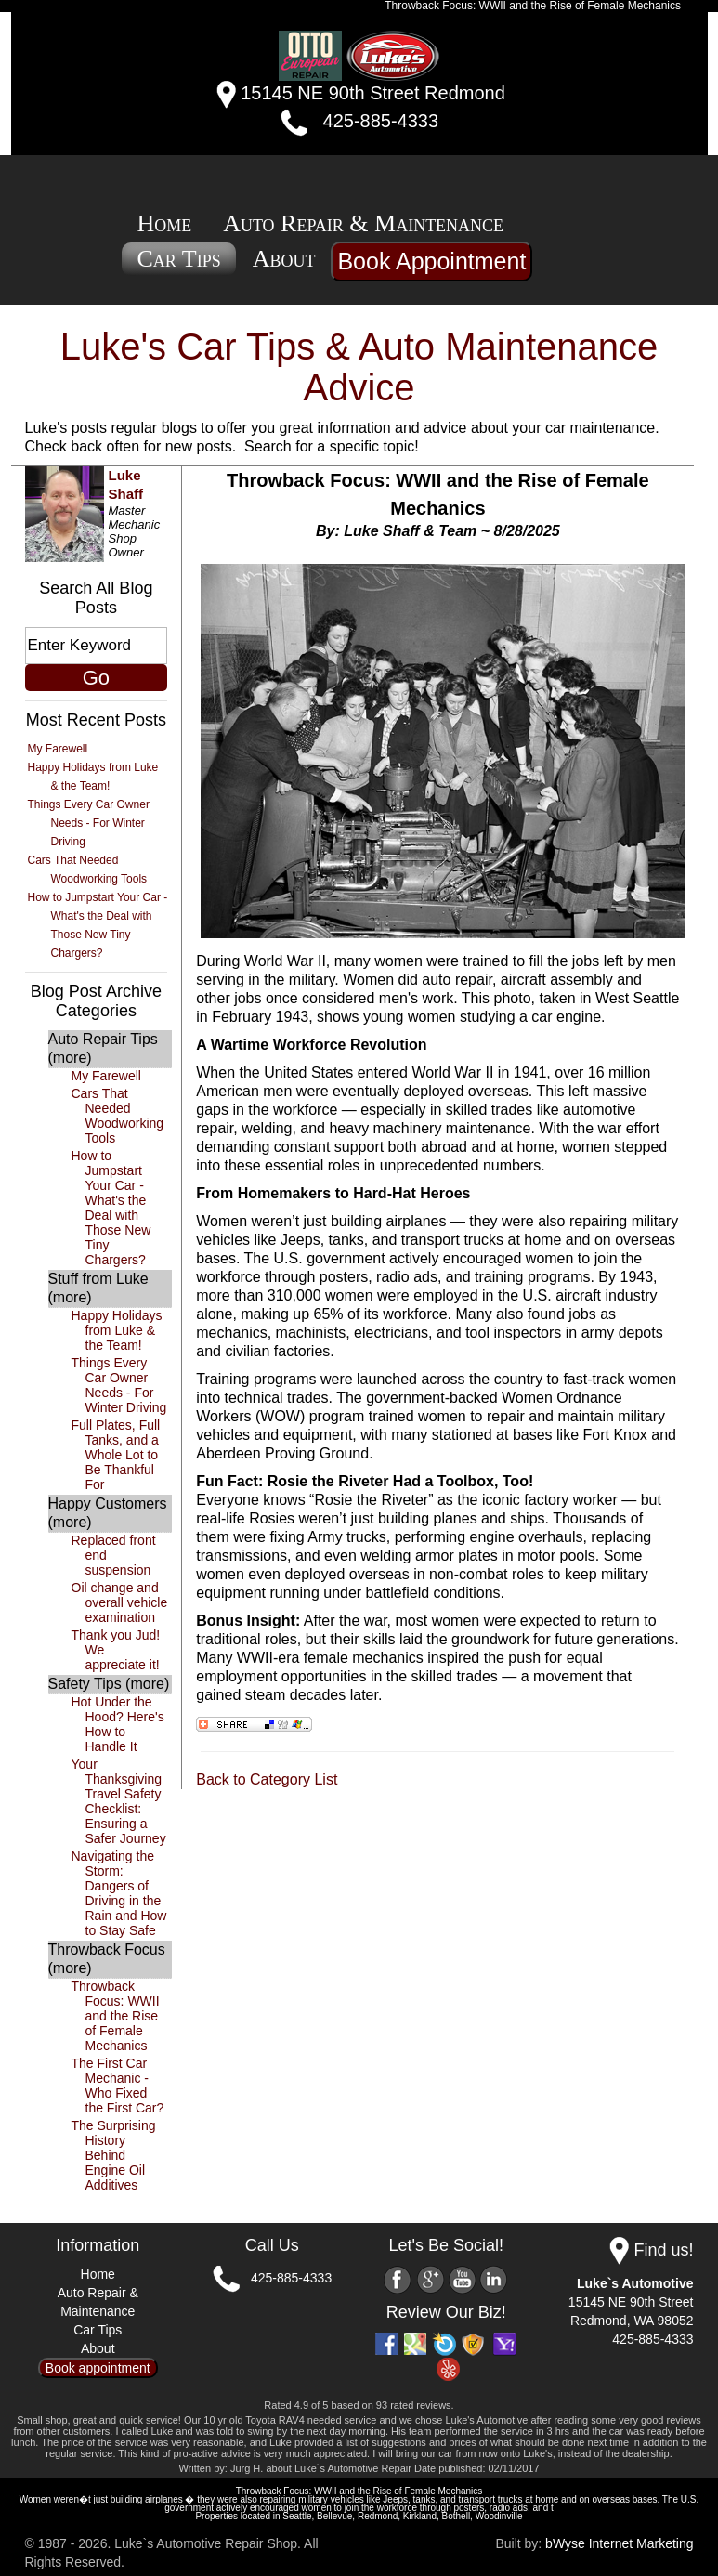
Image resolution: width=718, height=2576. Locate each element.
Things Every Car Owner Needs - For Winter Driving (89, 823)
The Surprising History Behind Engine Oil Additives (114, 2155)
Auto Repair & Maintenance (363, 223)
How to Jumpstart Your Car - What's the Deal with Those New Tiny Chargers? (111, 1207)
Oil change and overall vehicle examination (120, 1602)
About (284, 258)
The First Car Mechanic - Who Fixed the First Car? (118, 2085)
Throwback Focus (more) (106, 1959)
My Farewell (58, 748)
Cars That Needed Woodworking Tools (118, 1115)
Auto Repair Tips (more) (103, 1048)
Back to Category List (266, 1779)
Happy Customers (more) (107, 1513)
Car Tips (178, 258)
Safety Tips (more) (109, 1684)
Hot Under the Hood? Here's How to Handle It (118, 1724)
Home (164, 223)
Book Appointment (431, 261)
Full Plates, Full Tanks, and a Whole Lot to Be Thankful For (116, 1455)
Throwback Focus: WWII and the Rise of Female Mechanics (116, 2016)
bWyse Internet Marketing (619, 2543)
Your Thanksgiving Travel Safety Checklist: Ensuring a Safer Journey (119, 1801)
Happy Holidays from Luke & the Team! (117, 1330)
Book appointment (98, 2367)
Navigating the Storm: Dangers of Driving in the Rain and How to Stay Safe (119, 1893)
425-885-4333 (381, 121)
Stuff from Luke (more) (98, 1288)
